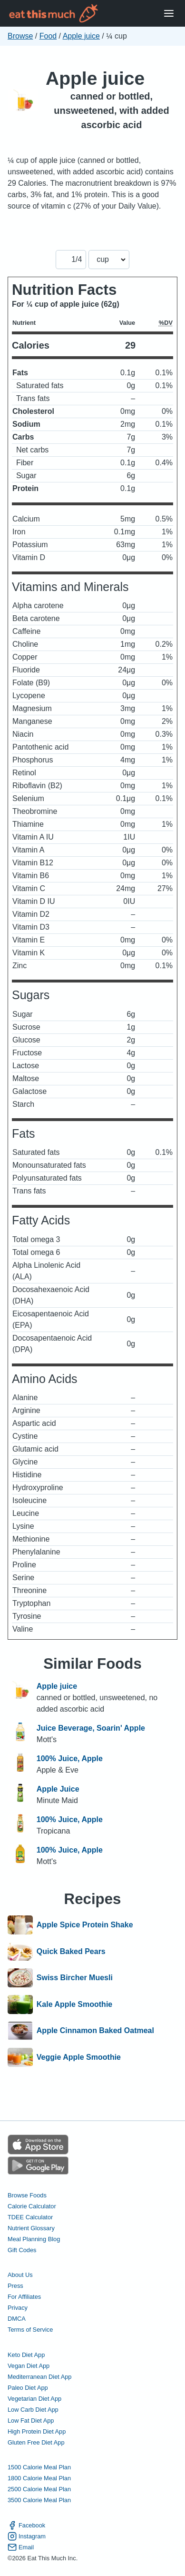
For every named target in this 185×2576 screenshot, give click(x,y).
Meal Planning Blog (34, 2239)
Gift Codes (22, 2250)
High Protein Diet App (37, 2431)
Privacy (18, 2307)
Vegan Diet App (28, 2365)
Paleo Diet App (28, 2387)
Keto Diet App (26, 2354)
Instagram (27, 2536)
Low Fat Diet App (31, 2420)
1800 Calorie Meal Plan (39, 2478)
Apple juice (81, 36)
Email (21, 2547)
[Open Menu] (168, 13)
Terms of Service (30, 2329)
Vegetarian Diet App (34, 2398)
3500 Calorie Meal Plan (39, 2500)
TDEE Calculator (30, 2217)
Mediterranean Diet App (39, 2376)
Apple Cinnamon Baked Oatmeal (95, 2031)
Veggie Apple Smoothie (79, 2057)
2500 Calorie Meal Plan (39, 2489)
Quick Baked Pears (71, 1951)
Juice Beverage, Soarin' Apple (91, 1728)
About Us (20, 2274)
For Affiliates (24, 2296)
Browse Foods (27, 2195)
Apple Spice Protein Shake (85, 1925)
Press (15, 2285)
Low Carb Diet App (33, 2409)
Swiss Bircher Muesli (75, 1977)
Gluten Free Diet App (36, 2442)
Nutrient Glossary (31, 2228)
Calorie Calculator (32, 2206)
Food (48, 36)
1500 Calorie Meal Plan (39, 2467)
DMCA (17, 2318)
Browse (20, 36)
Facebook (26, 2525)
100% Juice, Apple (70, 1758)
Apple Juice (58, 1789)
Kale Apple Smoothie (74, 2004)
